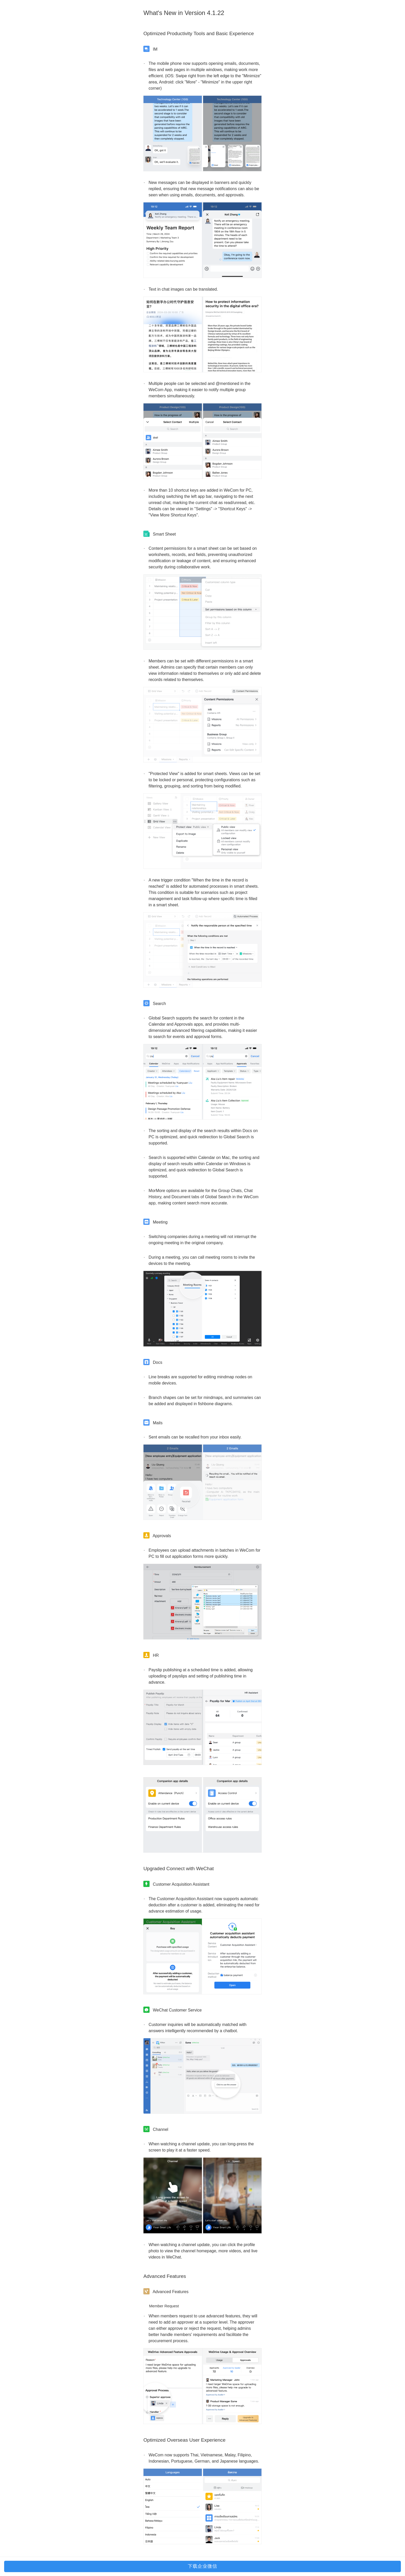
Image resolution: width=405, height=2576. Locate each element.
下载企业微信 (202, 2566)
